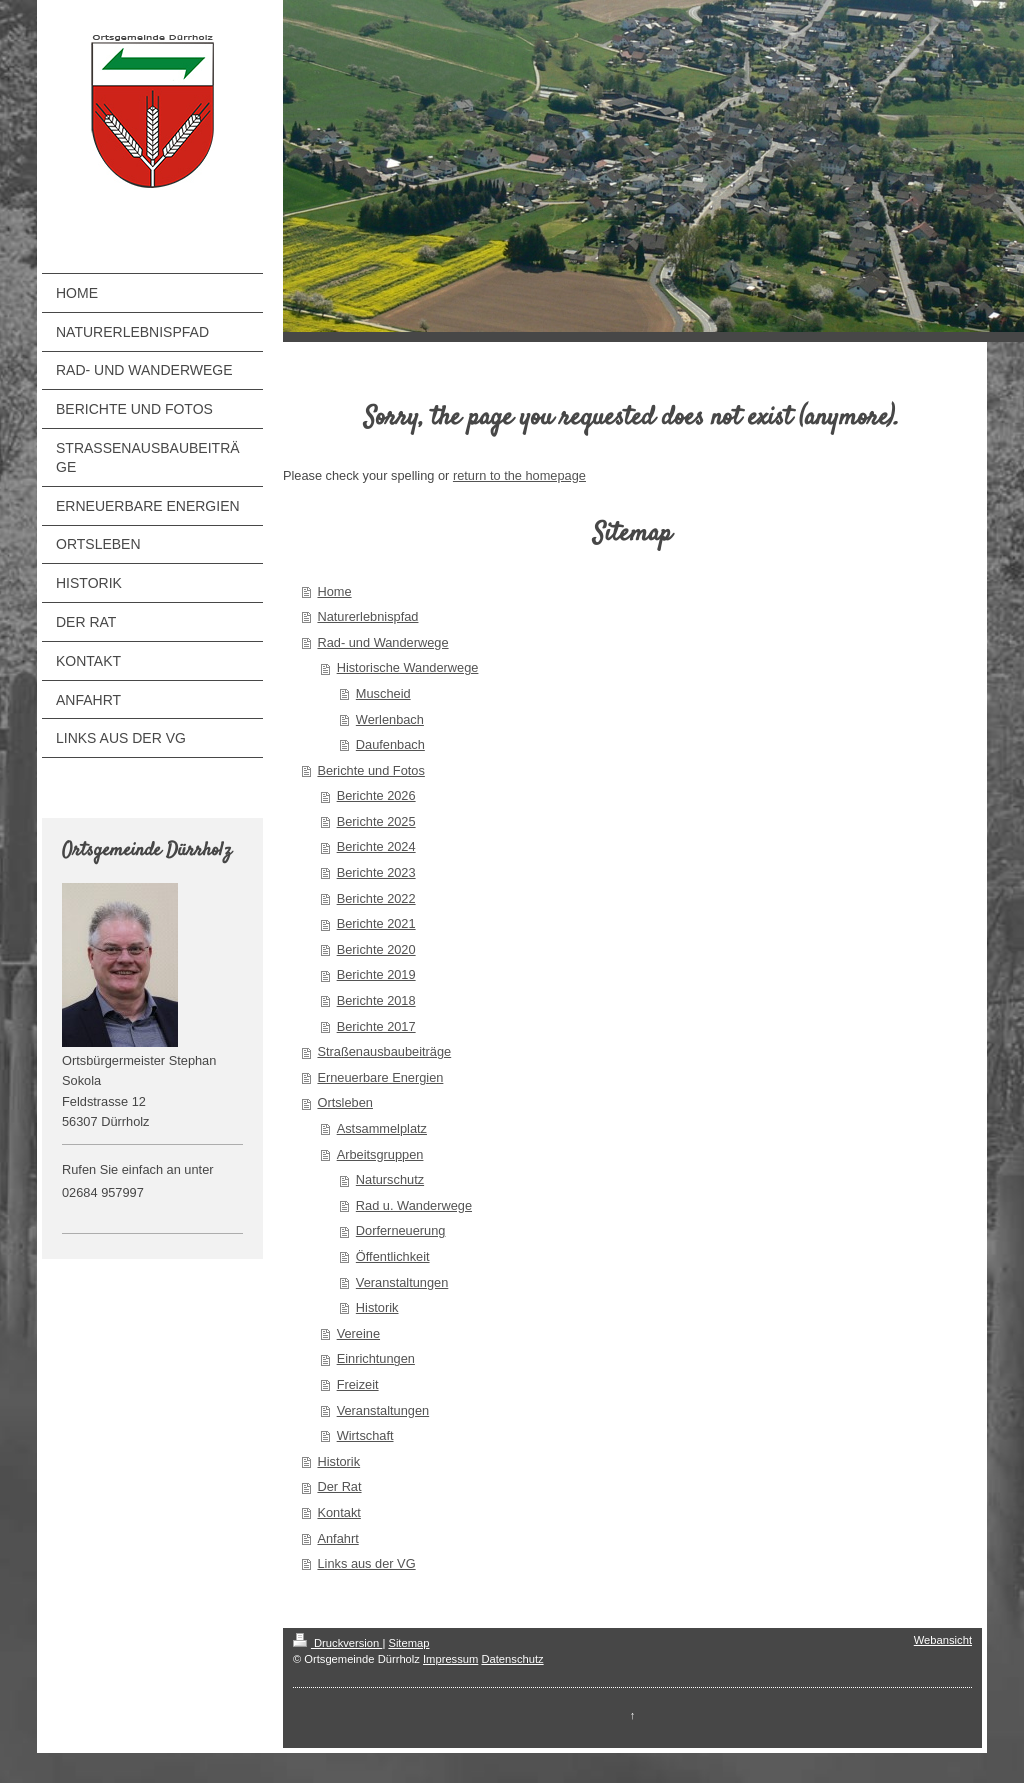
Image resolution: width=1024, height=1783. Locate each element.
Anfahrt (337, 1538)
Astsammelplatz (382, 1128)
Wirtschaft (365, 1435)
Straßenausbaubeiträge (384, 1051)
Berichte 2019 (376, 974)
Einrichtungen (376, 1358)
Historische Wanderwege (408, 667)
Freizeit (358, 1384)
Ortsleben (344, 1102)
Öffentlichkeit (393, 1256)
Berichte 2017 (376, 1026)
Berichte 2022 (376, 898)
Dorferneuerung (401, 1230)
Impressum (450, 1659)
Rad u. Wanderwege (414, 1205)
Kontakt (338, 1512)
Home (334, 591)
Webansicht (943, 1640)
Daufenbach (390, 744)
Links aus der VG (366, 1563)
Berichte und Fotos (370, 770)
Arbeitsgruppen (380, 1154)
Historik (377, 1307)
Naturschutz (390, 1179)
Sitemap (408, 1643)
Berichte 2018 (376, 1000)
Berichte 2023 (376, 872)
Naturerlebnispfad (367, 616)
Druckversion (338, 1643)
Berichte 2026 (376, 795)
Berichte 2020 (376, 949)
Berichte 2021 (376, 923)
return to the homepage (519, 475)
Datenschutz (512, 1659)
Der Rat (339, 1486)
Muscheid (383, 693)
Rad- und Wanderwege (382, 642)
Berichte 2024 (376, 846)
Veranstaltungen (402, 1282)
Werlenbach (390, 719)
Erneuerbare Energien (380, 1077)
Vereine (358, 1333)
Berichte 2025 (376, 821)
